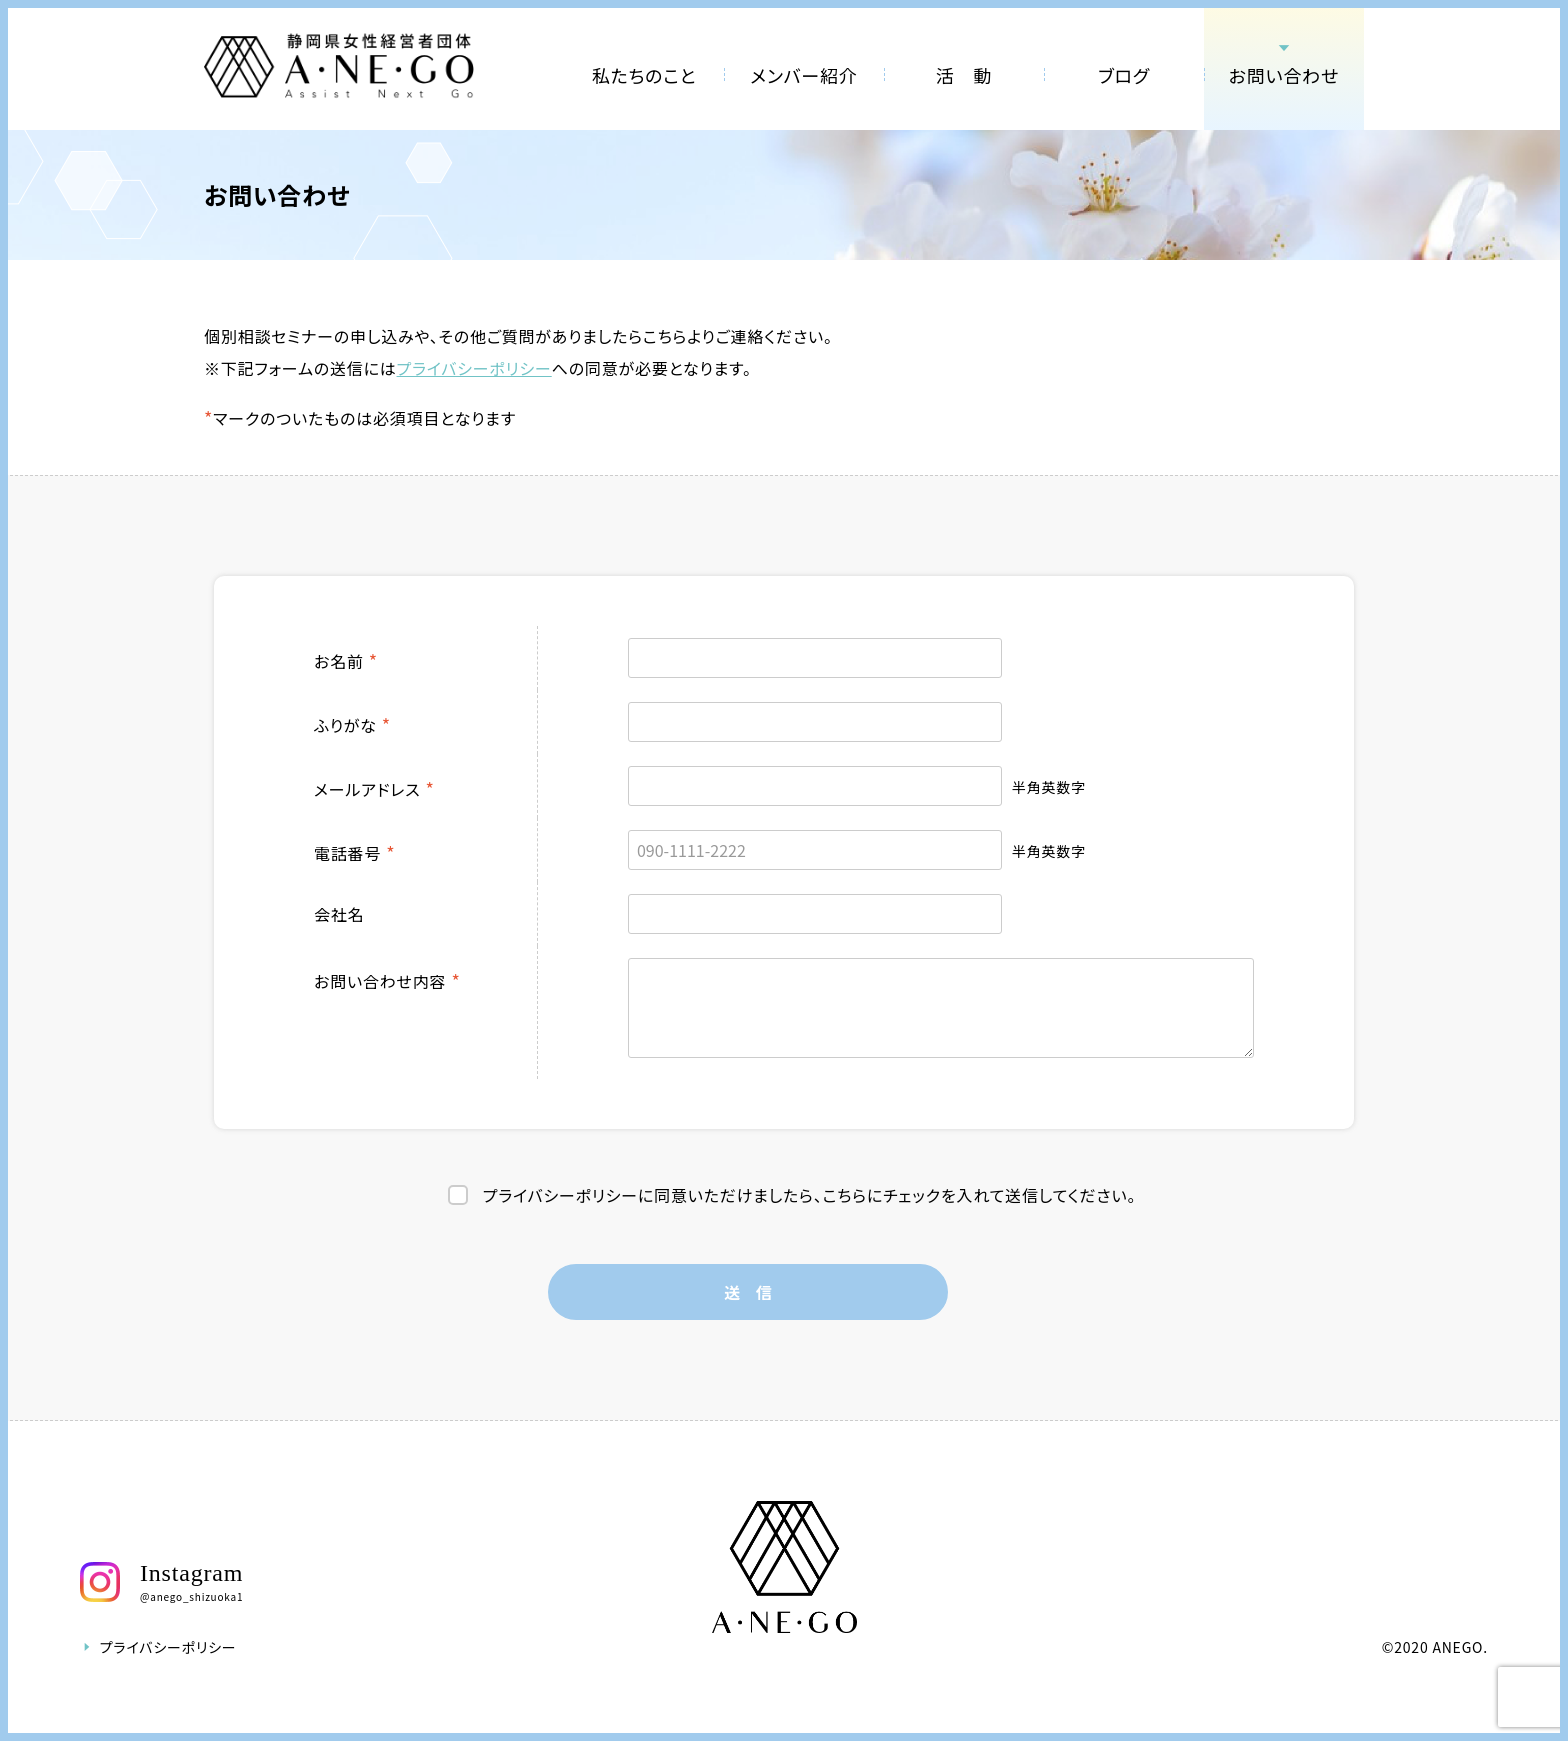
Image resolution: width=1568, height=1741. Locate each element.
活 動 (964, 75)
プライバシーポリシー (474, 368)
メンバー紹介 (803, 75)
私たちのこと (644, 75)
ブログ (1124, 75)
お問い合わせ (1284, 75)
